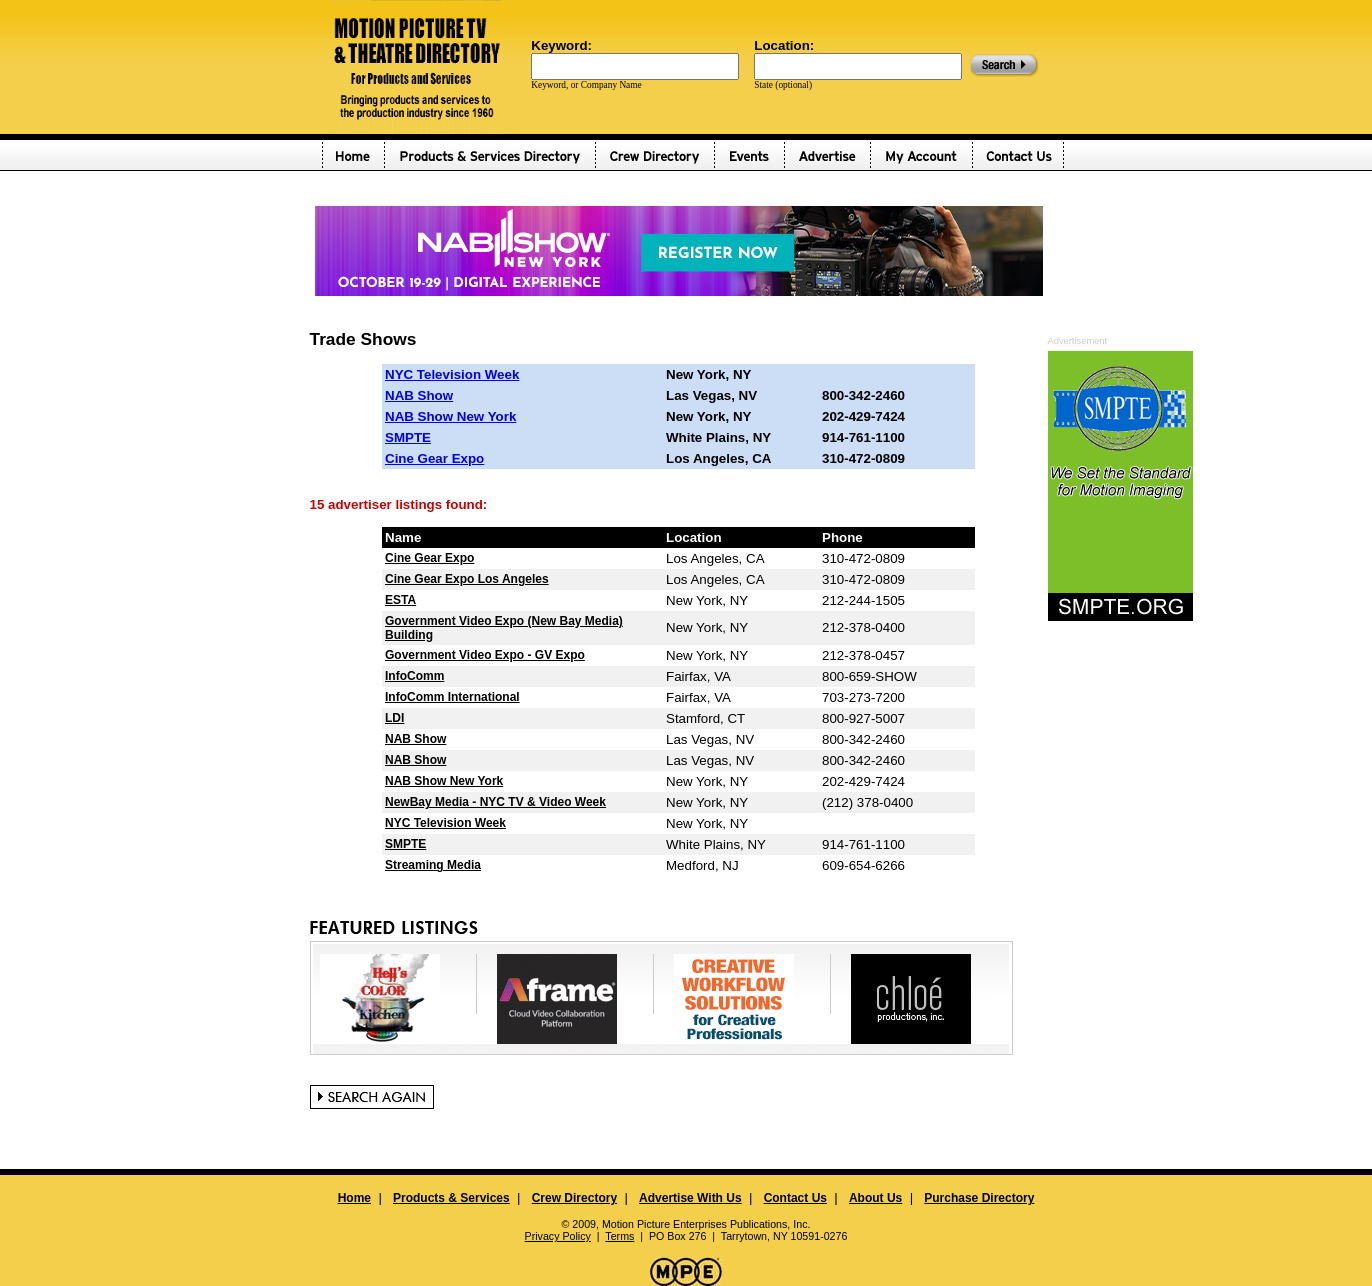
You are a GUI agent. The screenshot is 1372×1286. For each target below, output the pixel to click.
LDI (394, 718)
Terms (619, 1236)
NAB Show (419, 395)
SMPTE (408, 437)
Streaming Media (433, 865)
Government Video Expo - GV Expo (485, 655)
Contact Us (795, 1198)
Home (354, 1198)
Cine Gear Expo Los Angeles (467, 579)
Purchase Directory (979, 1198)
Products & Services (451, 1198)
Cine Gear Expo (434, 458)
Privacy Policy (558, 1236)
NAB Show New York (450, 416)
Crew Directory (574, 1198)
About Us (875, 1198)
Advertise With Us (690, 1198)
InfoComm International (452, 697)
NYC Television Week (452, 374)
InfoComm (414, 676)
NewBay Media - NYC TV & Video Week (495, 802)
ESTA (400, 600)
